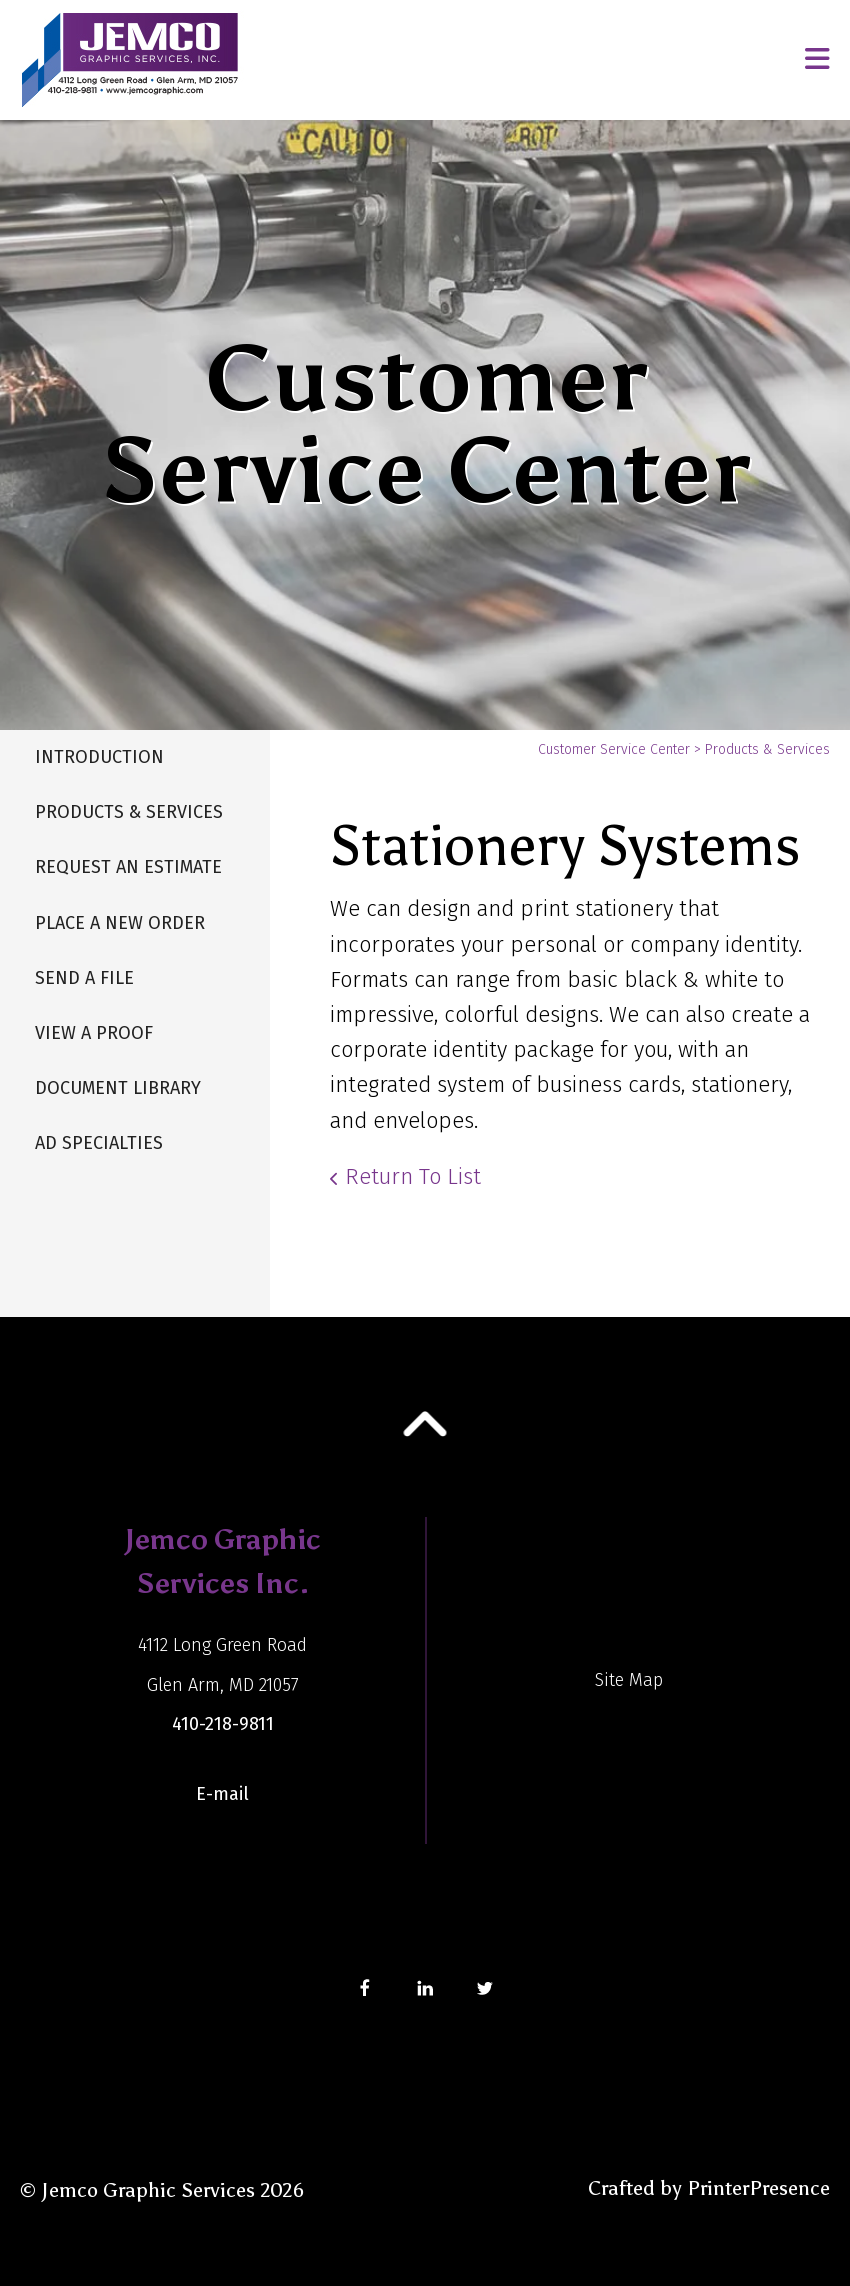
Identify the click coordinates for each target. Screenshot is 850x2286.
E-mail (222, 1794)
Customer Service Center (614, 749)
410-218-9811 (223, 1724)
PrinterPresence (758, 2188)
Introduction (99, 757)
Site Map (629, 1680)
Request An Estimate (128, 867)
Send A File (84, 978)
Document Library (118, 1088)
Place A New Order (120, 923)
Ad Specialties (99, 1143)
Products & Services (129, 812)
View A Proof (94, 1033)
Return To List (413, 1176)
